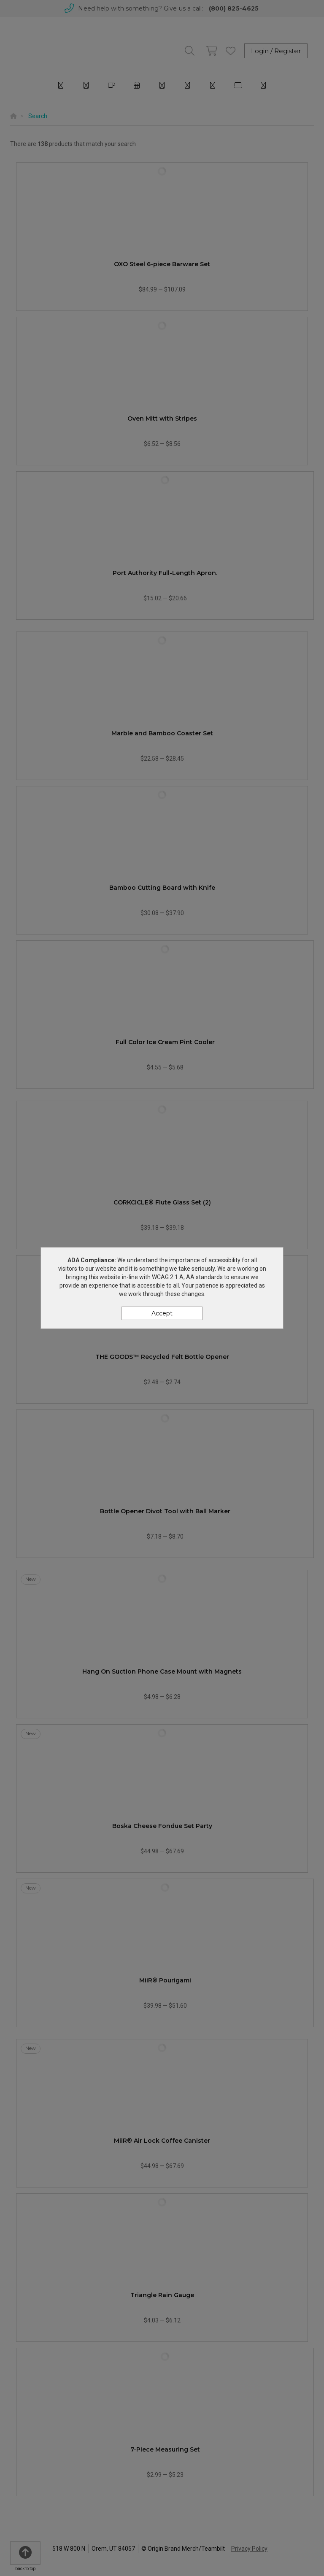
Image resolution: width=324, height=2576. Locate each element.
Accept (162, 1313)
